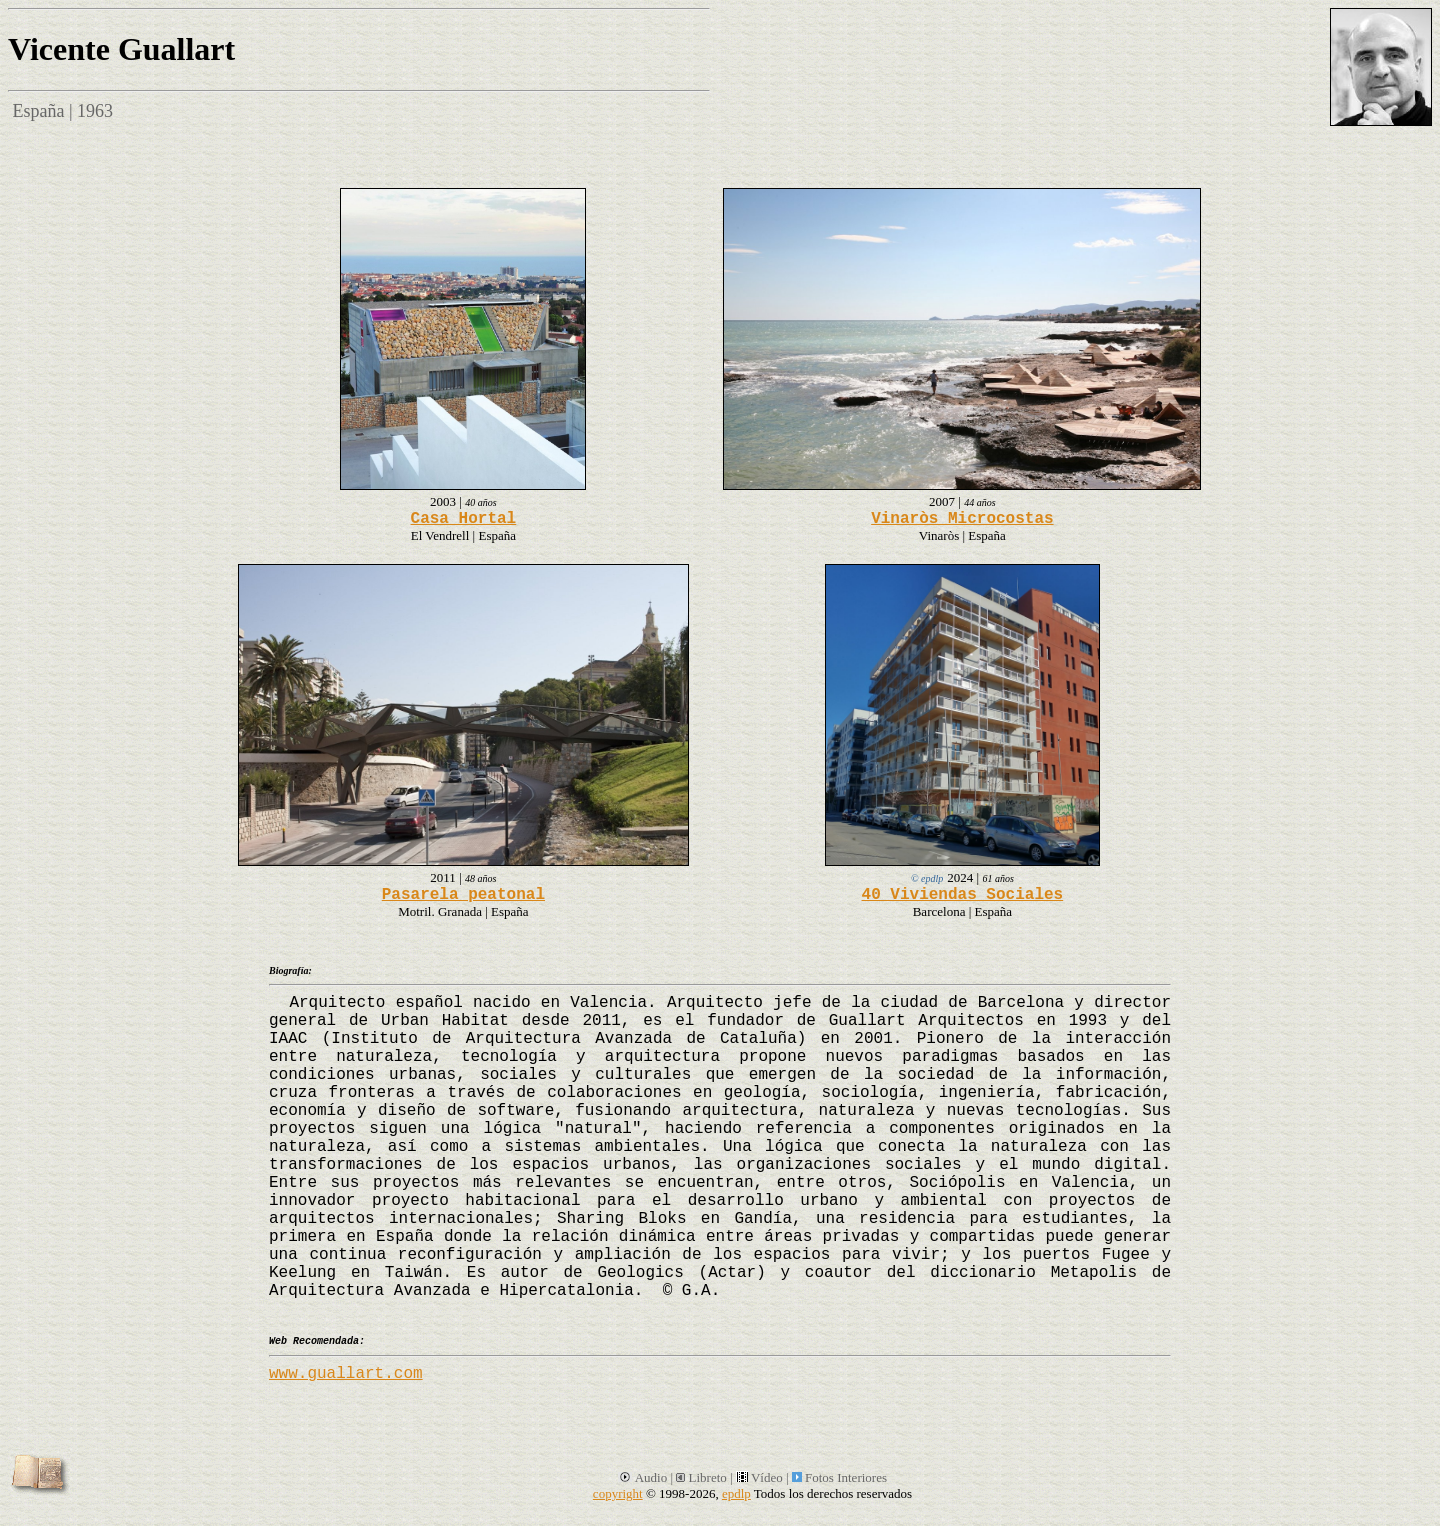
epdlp (736, 1493)
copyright (618, 1493)
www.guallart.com (346, 1374)
